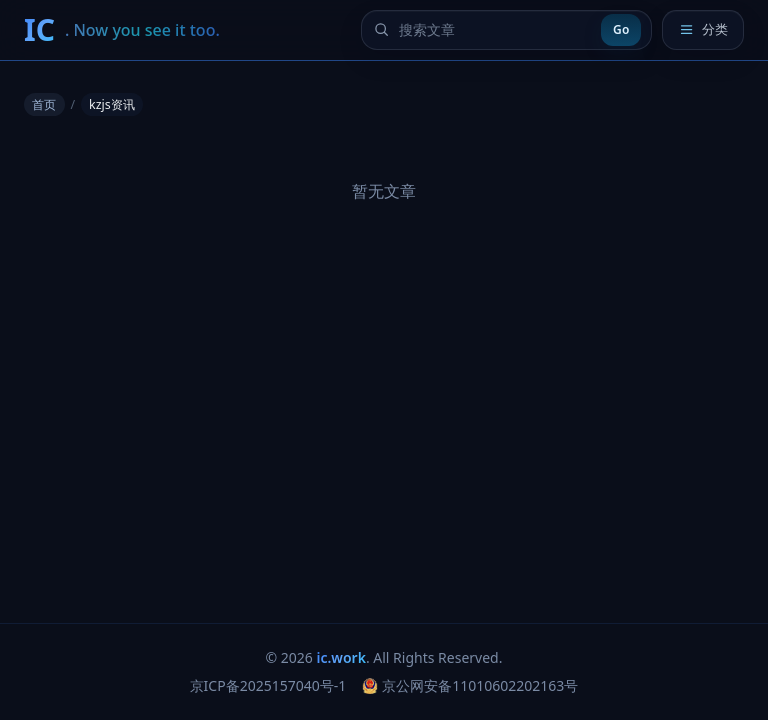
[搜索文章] (495, 30)
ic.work (341, 657)
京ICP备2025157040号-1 (268, 685)
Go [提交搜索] (621, 29)
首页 (44, 104)
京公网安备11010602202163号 (470, 685)
